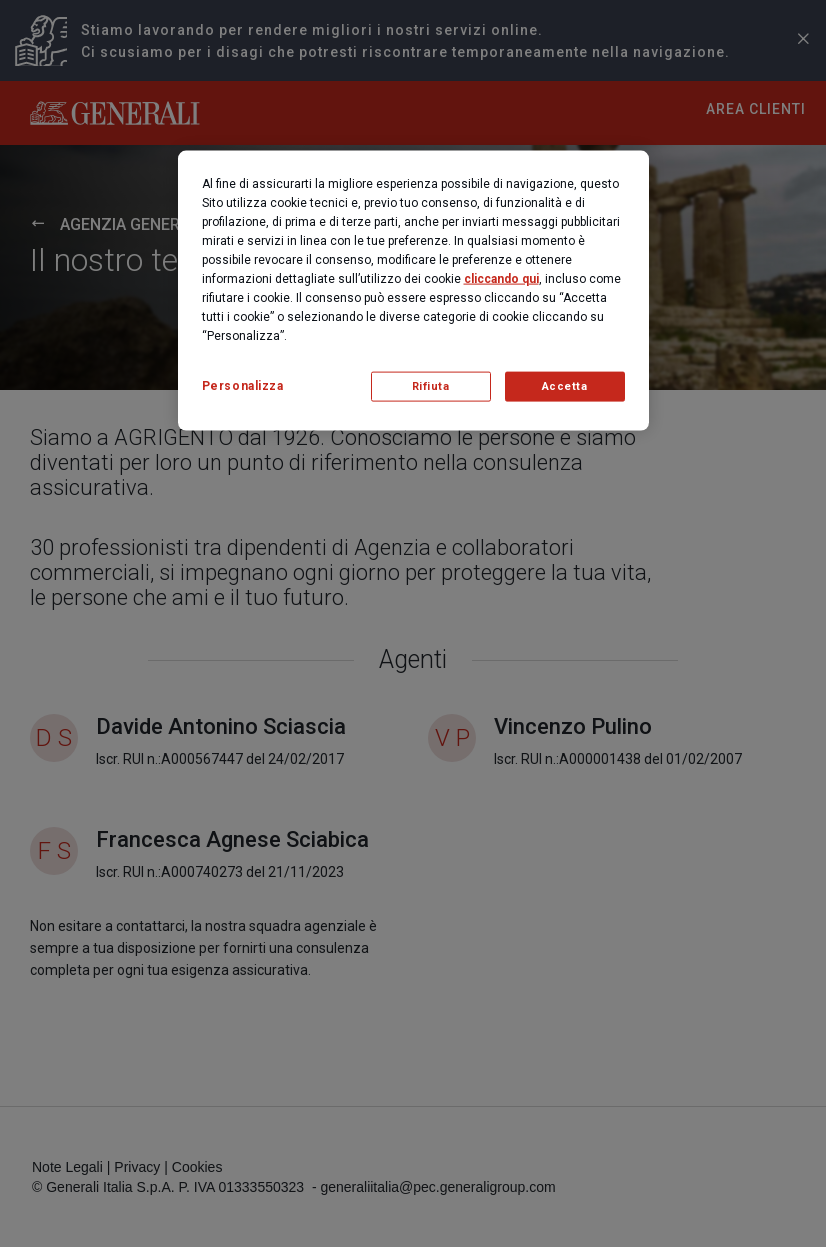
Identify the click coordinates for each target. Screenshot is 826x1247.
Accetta (565, 386)
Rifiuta (431, 386)
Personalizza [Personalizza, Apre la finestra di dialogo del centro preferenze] (243, 386)
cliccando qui (501, 279)
